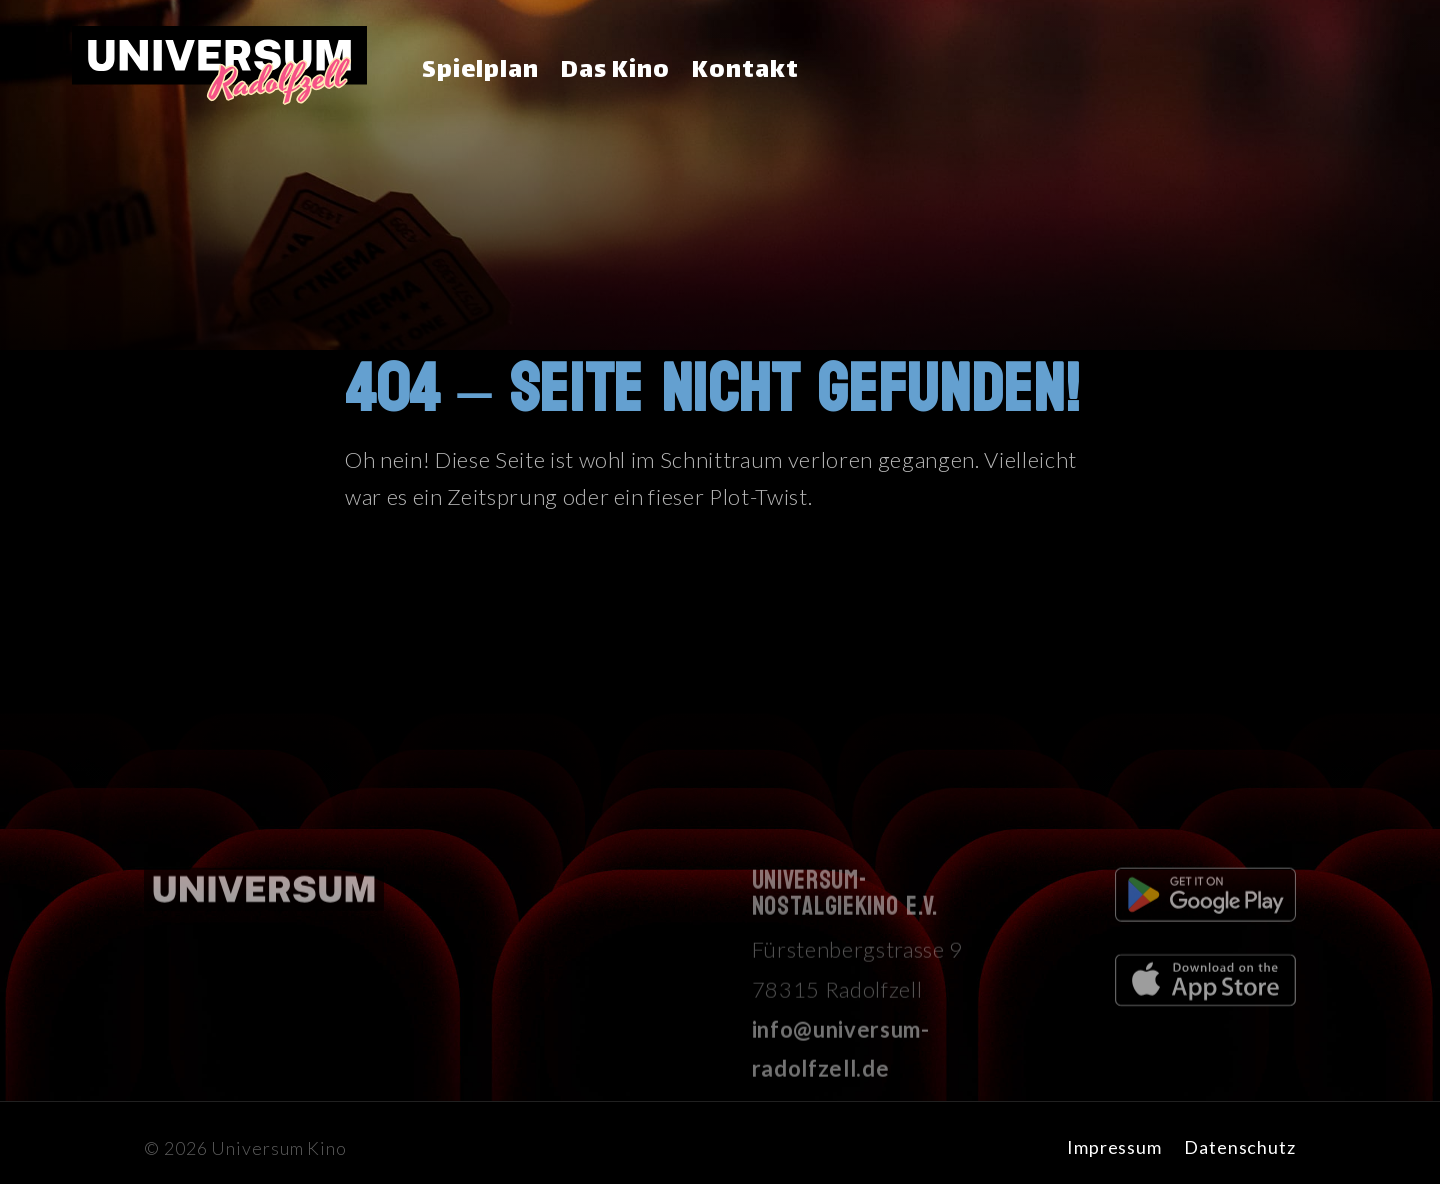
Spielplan (480, 71)
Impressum (1114, 1147)
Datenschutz (1240, 1147)
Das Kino (615, 71)
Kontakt (745, 71)
